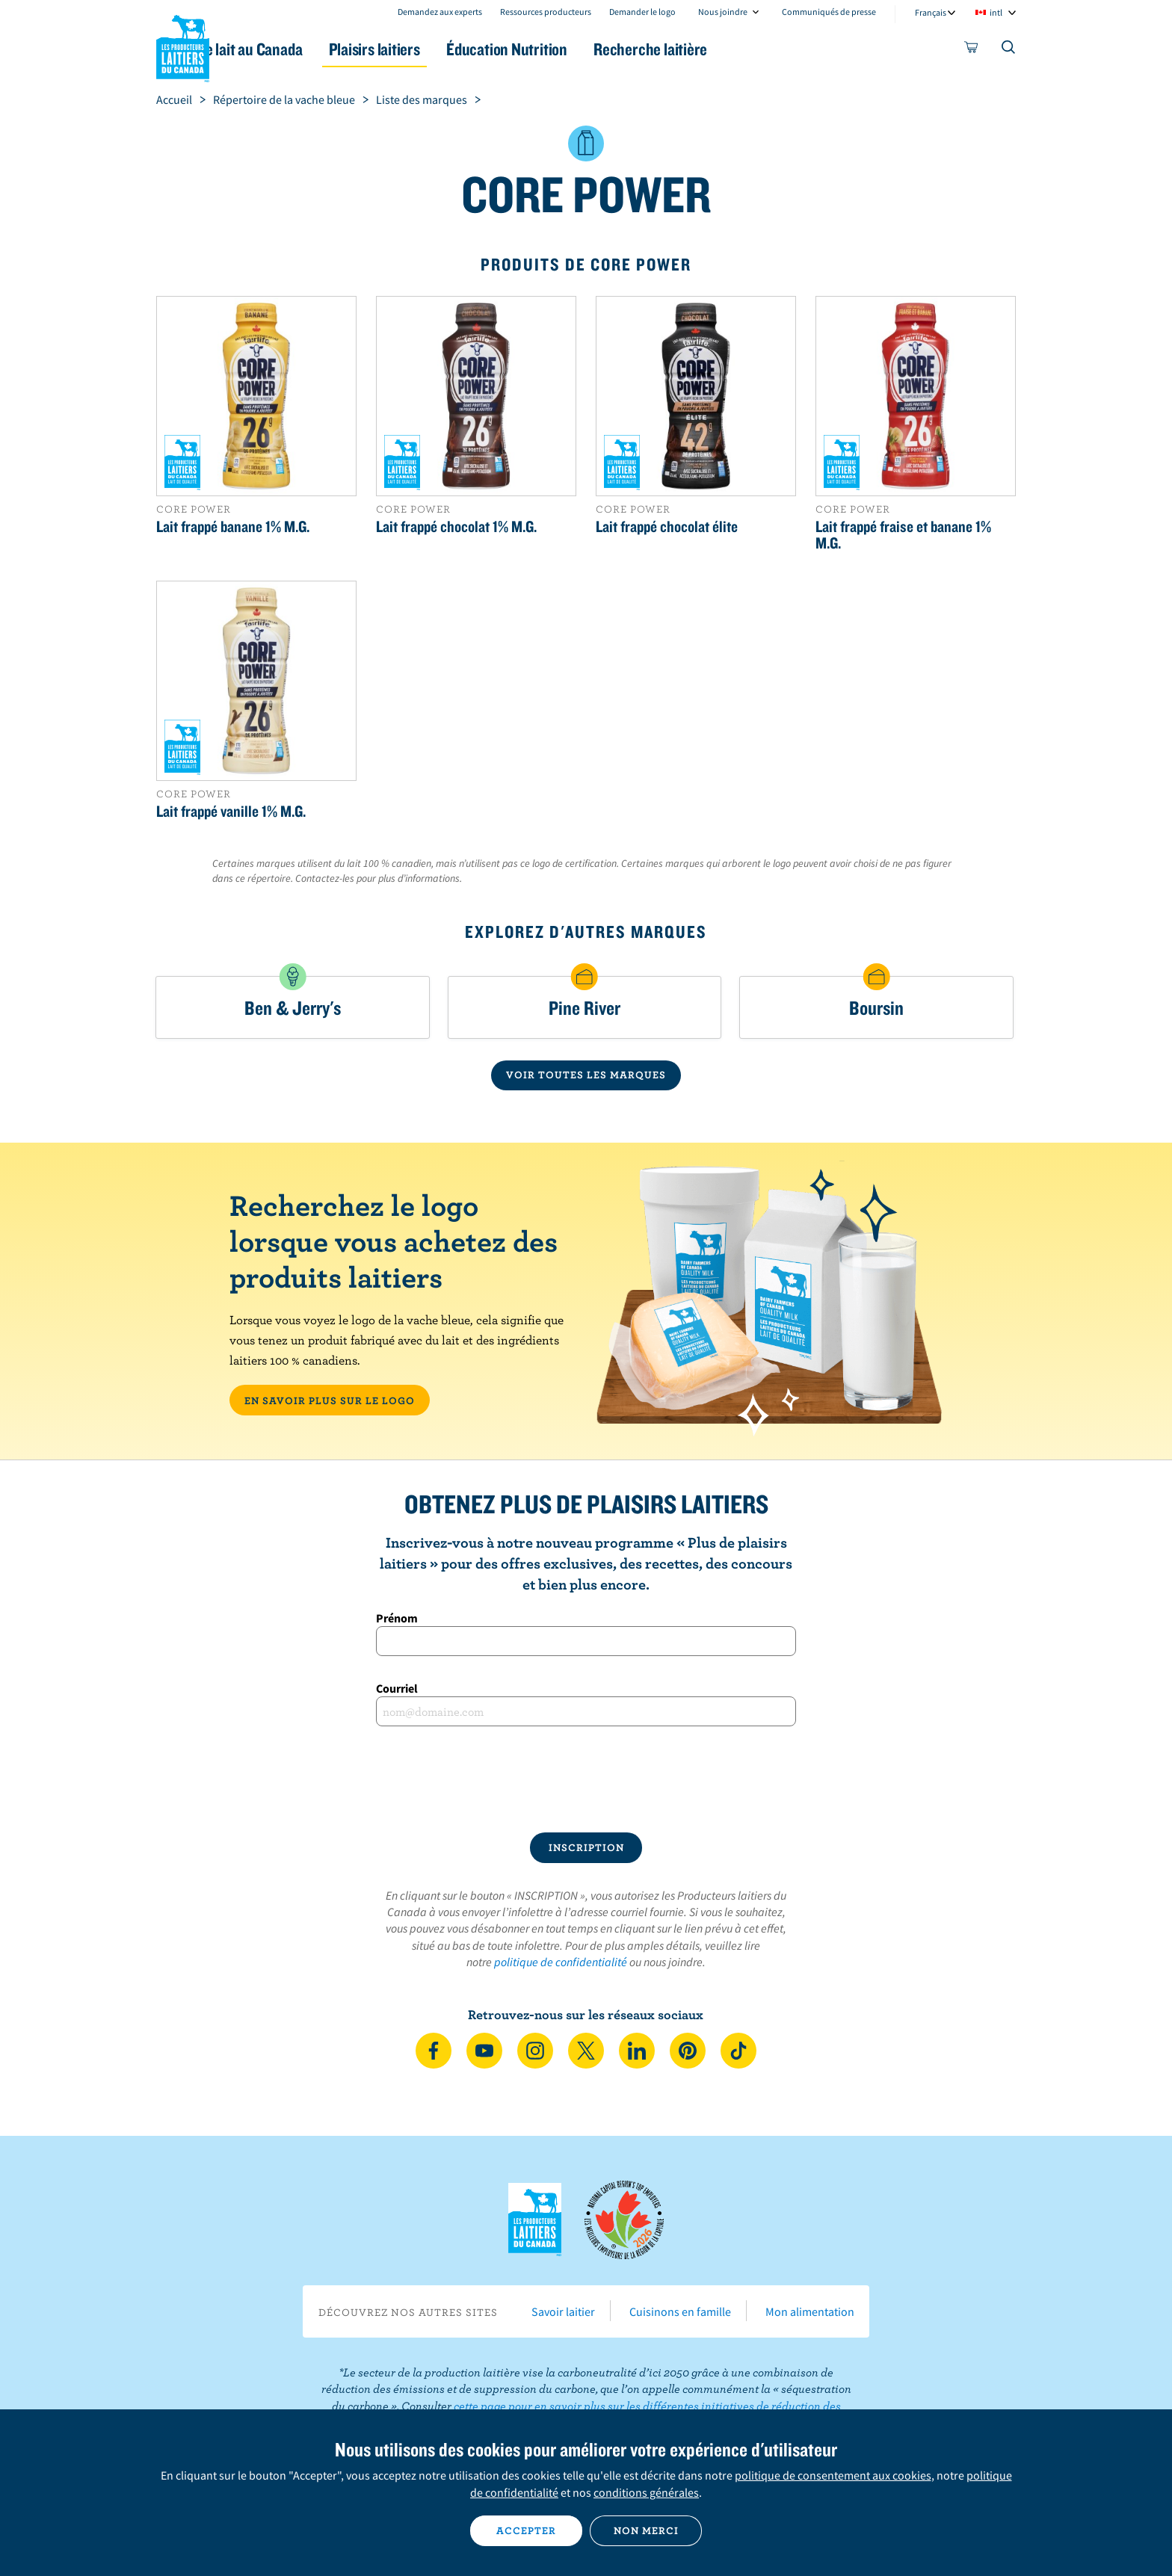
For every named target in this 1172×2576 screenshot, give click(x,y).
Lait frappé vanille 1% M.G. (231, 811)
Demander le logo (642, 11)
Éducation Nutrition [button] (584, 49)
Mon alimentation (809, 2311)
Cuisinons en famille (680, 2311)
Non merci (646, 2530)
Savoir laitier (563, 2311)
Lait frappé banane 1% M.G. (232, 526)
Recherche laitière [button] (741, 49)
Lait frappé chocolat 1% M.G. (456, 526)
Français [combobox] (930, 12)
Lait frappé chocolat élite (667, 526)
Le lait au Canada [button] (301, 49)
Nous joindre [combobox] (722, 11)
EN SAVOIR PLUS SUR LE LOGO (329, 1400)
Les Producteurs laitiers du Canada (183, 45)
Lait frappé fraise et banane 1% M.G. (903, 534)
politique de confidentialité (560, 1961)
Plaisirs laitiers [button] (438, 49)
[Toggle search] (1009, 50)
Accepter (526, 2530)
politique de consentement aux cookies (833, 2475)
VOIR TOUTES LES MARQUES (586, 1075)
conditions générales (646, 2492)
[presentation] (586, 1779)
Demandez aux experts (440, 11)
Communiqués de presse (829, 11)
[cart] (972, 50)
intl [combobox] (996, 12)
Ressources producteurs (545, 11)
